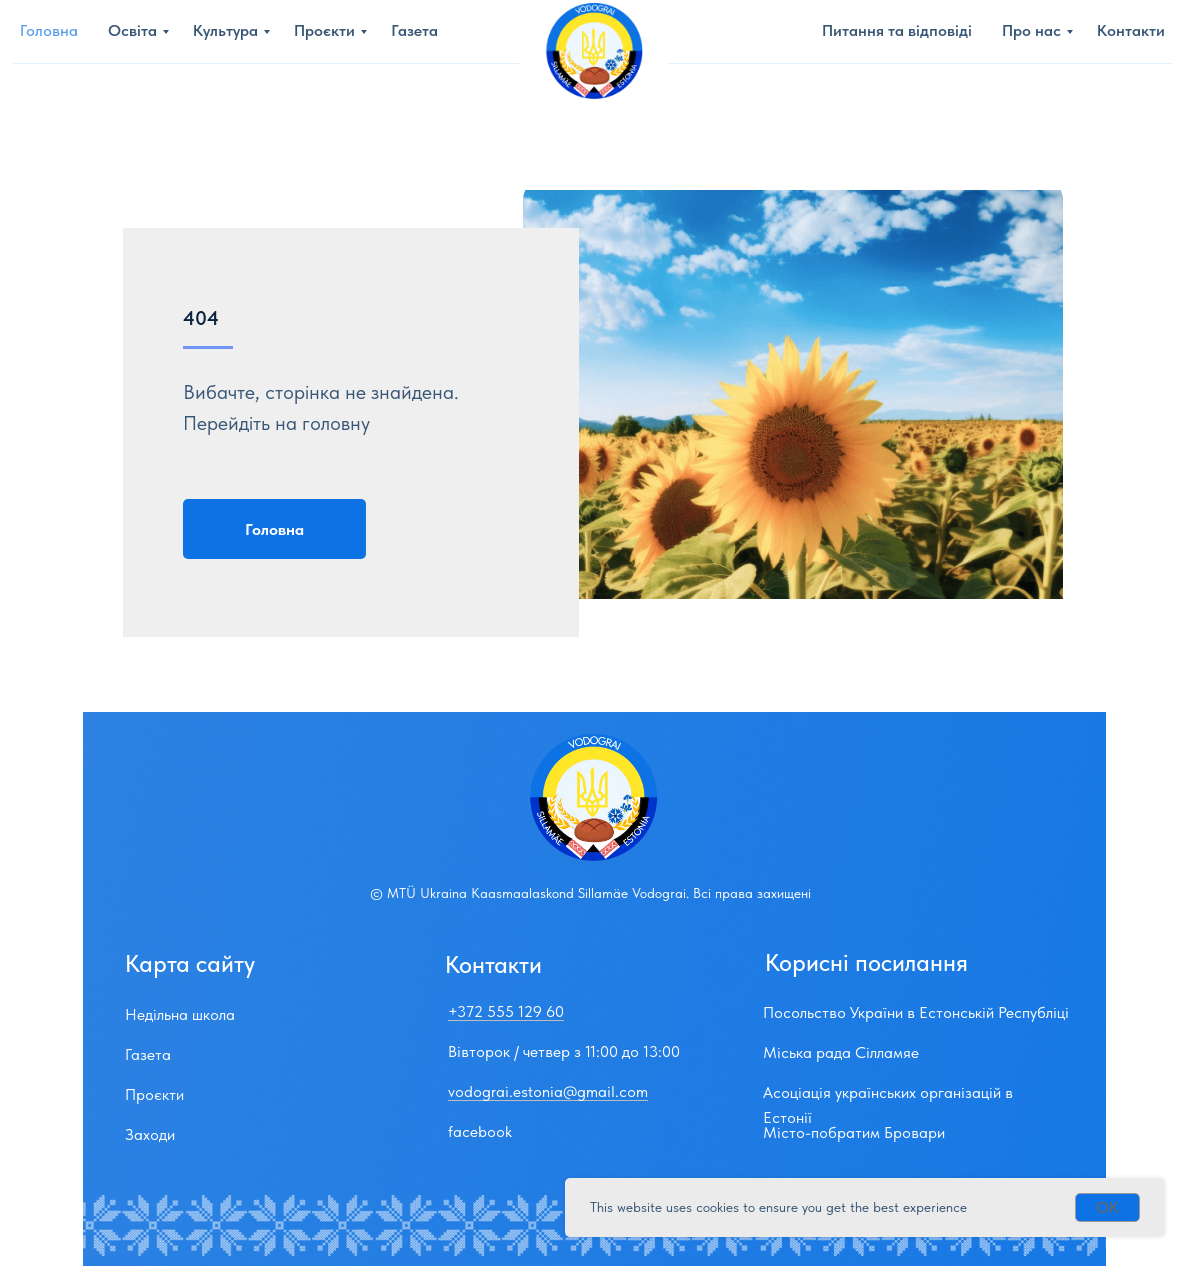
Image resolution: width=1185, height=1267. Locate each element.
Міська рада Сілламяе (841, 1052)
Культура (225, 30)
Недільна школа (180, 1014)
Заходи (150, 1134)
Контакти (1131, 30)
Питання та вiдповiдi (897, 30)
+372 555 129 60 (506, 1011)
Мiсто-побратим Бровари (854, 1132)
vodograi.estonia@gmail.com (548, 1091)
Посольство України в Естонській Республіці (916, 1012)
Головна (49, 30)
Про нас (1031, 30)
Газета (414, 30)
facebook (480, 1131)
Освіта (132, 30)
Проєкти (324, 30)
